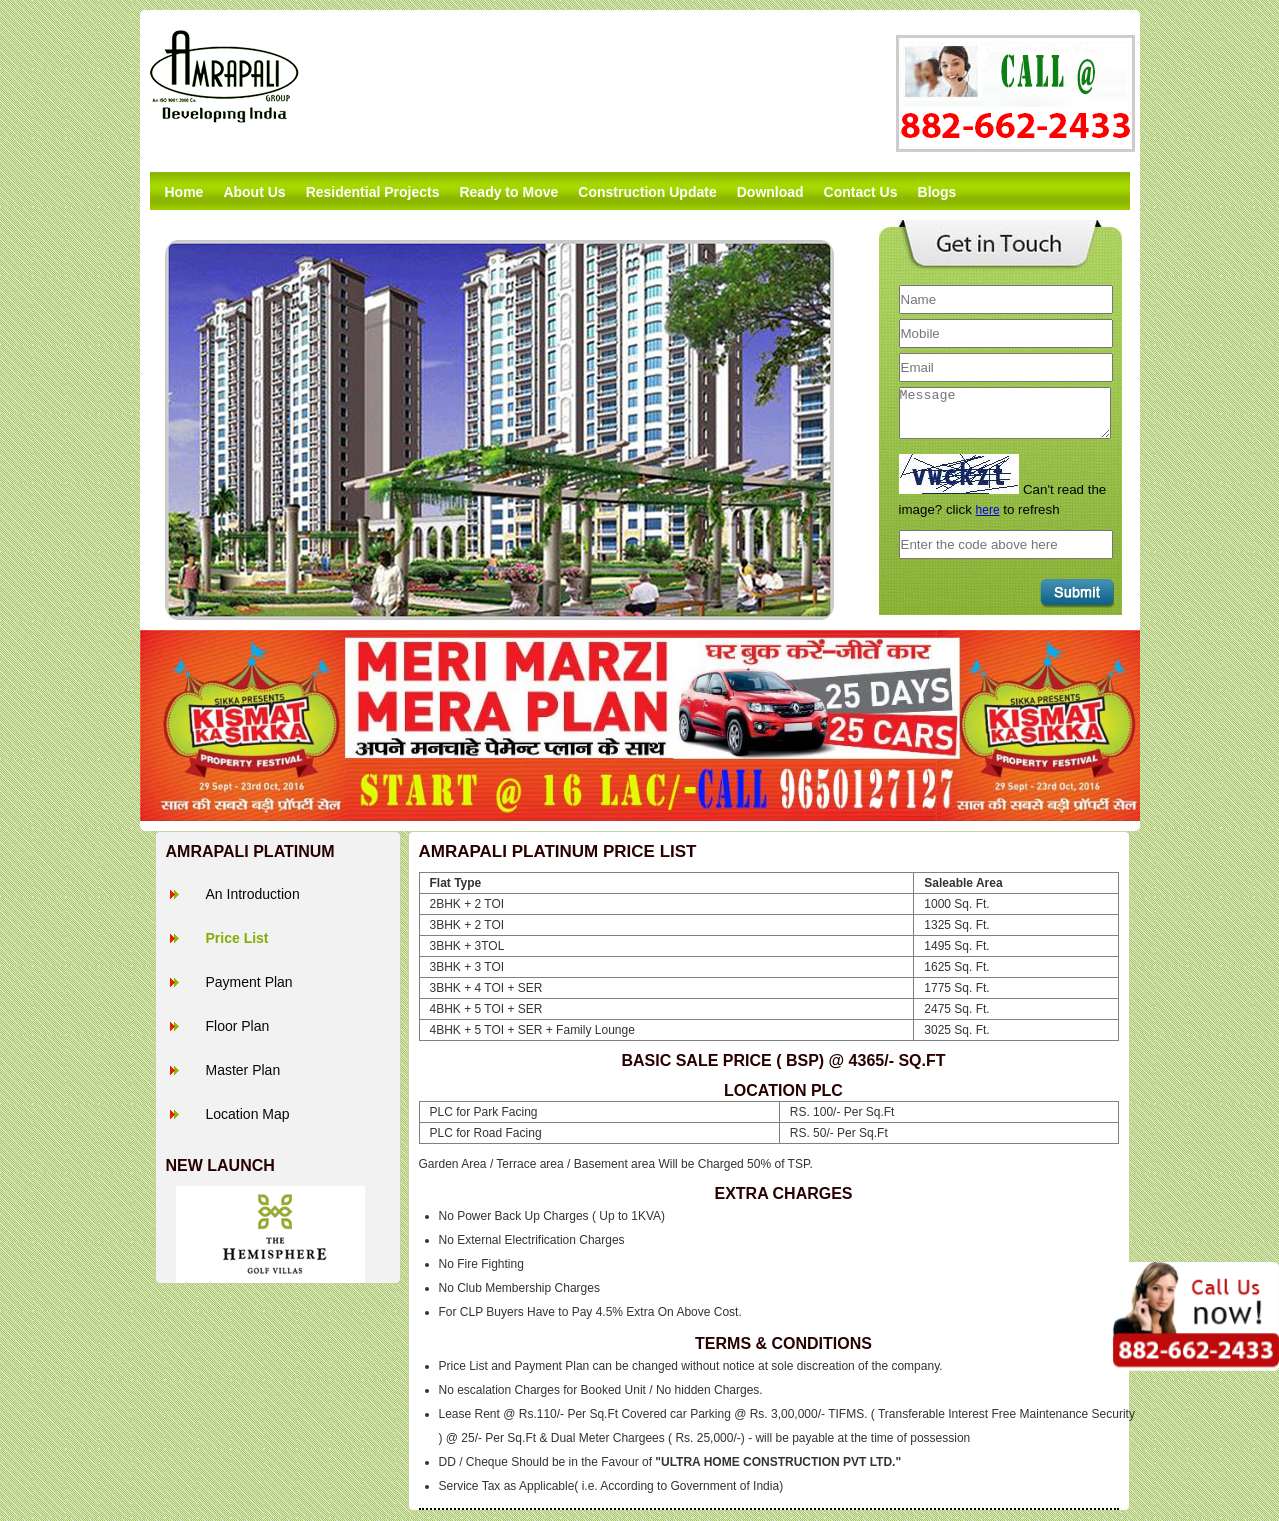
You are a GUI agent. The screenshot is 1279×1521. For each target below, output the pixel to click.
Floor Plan (238, 1026)
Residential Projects (373, 192)
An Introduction (253, 894)
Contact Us (861, 192)
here (988, 510)
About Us (254, 192)
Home (184, 192)
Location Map (248, 1114)
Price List (237, 938)
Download (770, 192)
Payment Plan (249, 982)
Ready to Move (508, 192)
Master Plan (243, 1070)
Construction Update (647, 192)
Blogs (937, 192)
